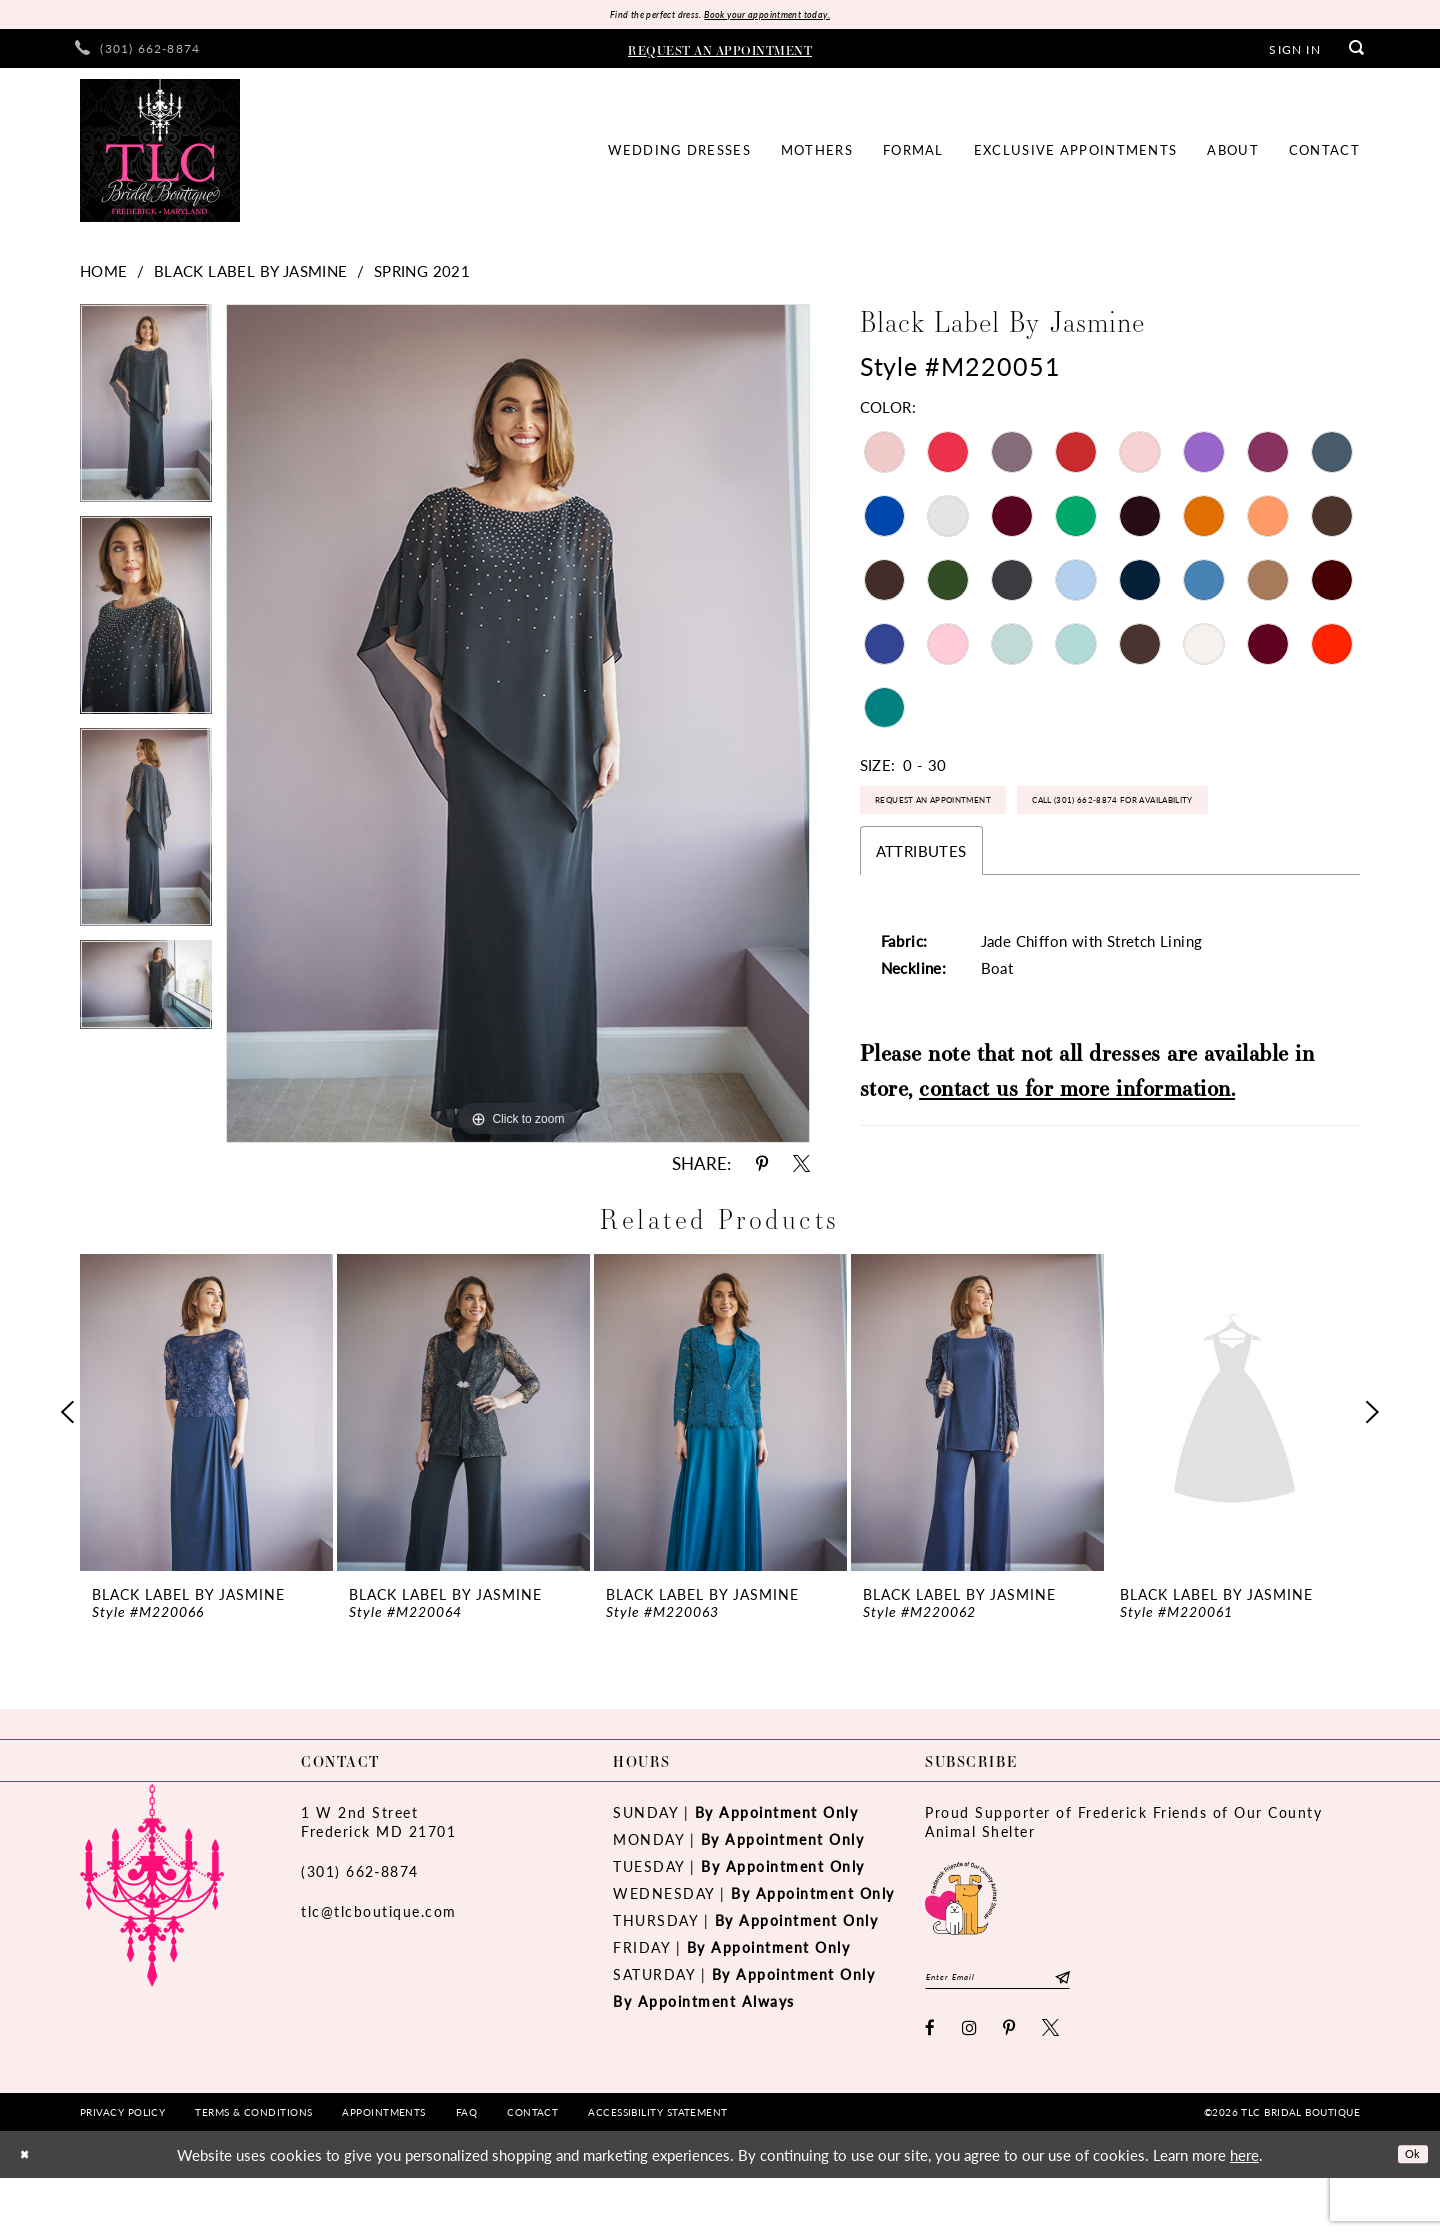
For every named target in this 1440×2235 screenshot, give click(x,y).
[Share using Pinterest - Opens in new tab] (762, 1168)
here (1244, 2211)
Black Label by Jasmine (251, 275)
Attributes (921, 924)
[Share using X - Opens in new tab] (801, 1168)
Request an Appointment (968, 814)
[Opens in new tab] (961, 1943)
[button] (1294, 53)
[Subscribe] (1120, 2029)
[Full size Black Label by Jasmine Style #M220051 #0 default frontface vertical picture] (518, 728)
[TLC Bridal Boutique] (160, 155)
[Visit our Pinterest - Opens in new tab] (1010, 2084)
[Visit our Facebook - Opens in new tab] (931, 2084)
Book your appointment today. (787, 16)
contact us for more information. (1077, 1161)
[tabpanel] (146, 415)
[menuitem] (137, 53)
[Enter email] (1027, 2029)
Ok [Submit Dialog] (1407, 2210)
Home (104, 275)
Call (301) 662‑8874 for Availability (999, 868)
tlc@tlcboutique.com (379, 1959)
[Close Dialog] (29, 2211)
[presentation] (206, 1460)
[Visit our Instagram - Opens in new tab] (970, 2084)
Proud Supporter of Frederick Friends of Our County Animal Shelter (1123, 1869)
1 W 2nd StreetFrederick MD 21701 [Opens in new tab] (378, 1869)
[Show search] (1357, 53)
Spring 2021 (422, 275)
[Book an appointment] (720, 53)
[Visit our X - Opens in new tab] (1051, 2084)
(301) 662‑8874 (360, 1919)
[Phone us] (137, 53)
